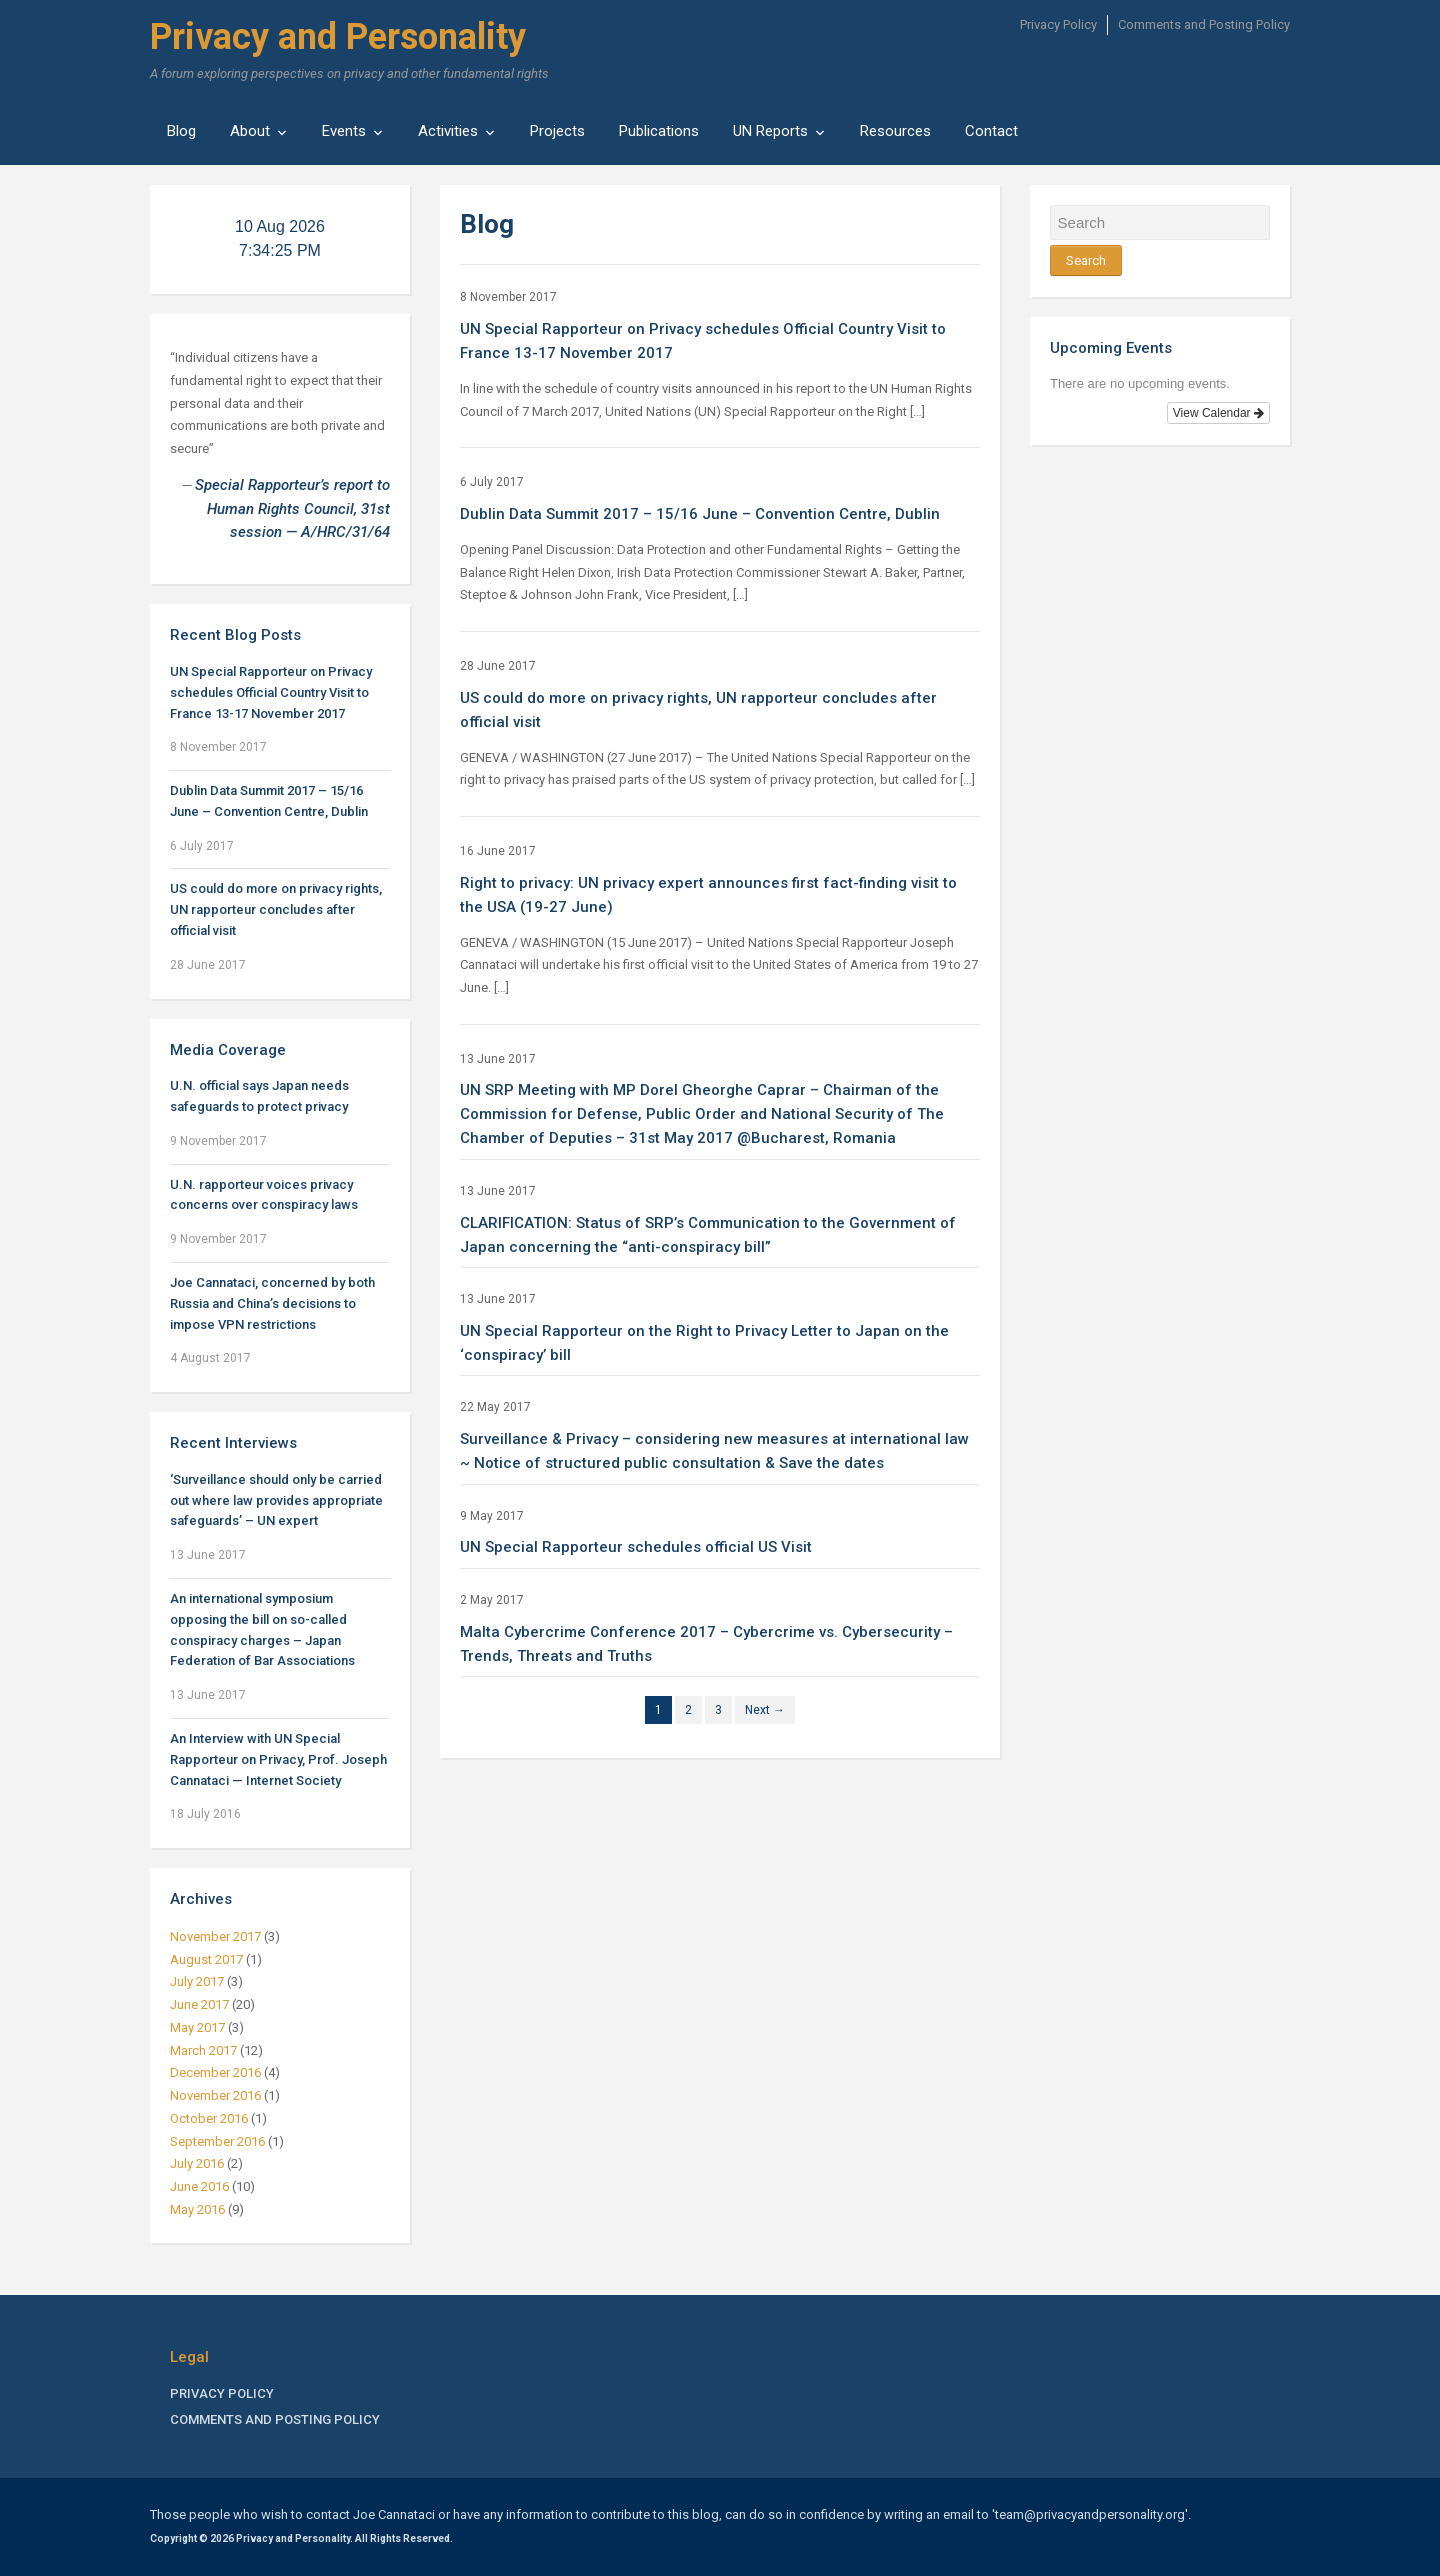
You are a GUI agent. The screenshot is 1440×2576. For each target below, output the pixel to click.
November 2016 (215, 2095)
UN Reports (770, 131)
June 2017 (199, 2004)
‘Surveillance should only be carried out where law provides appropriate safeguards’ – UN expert (276, 1500)
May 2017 (197, 2027)
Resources (895, 131)
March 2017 (203, 2050)
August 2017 (206, 1959)
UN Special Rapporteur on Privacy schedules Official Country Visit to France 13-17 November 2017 (271, 692)
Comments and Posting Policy (1204, 24)
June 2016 (199, 2186)
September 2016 (217, 2141)
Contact (991, 131)
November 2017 (215, 1936)
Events (344, 131)
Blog (181, 131)
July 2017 (197, 1981)
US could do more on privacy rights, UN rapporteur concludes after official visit (276, 909)
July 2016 (197, 2163)
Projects (557, 131)
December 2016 (215, 2072)
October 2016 (209, 2118)
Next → (765, 1710)
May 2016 (197, 2209)
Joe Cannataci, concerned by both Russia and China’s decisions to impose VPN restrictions (272, 1303)
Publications (659, 131)
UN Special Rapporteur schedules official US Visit (636, 1547)
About (250, 131)
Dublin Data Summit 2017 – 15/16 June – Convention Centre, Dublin (700, 514)
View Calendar (1218, 413)
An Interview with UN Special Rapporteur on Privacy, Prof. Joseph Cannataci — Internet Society (278, 1759)
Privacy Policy (1058, 24)
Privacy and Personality (338, 37)
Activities (448, 131)
